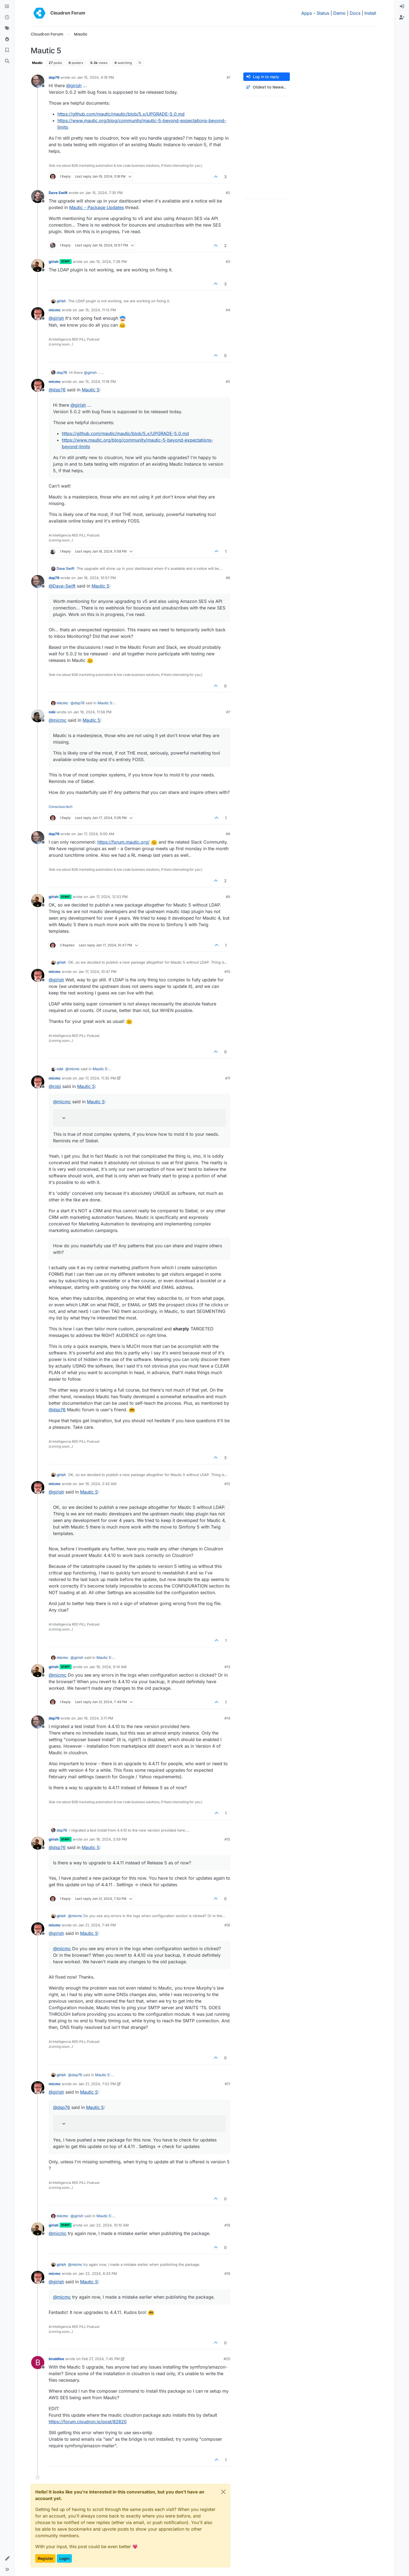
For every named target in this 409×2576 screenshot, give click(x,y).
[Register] (402, 17)
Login (64, 2558)
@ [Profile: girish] (73, 85)
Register (45, 2558)
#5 (228, 381)
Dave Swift (58, 192)
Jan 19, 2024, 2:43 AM (97, 1483)
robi (52, 712)
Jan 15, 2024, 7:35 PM (104, 192)
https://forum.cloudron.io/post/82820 (88, 2421)
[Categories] (7, 6)
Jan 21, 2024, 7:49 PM (97, 1925)
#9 (228, 896)
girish (54, 261)
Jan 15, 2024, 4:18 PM (95, 77)
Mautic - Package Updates (96, 207)
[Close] (223, 2491)
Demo (339, 13)
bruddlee (56, 2359)
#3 (228, 261)
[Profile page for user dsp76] (37, 81)
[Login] (402, 6)
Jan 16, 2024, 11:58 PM (92, 712)
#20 (227, 2359)
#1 (228, 77)
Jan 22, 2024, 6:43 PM (97, 2273)
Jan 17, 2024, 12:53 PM (108, 896)
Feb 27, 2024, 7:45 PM (101, 2359)
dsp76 (54, 77)
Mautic (37, 63)
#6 (228, 578)
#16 (227, 1925)
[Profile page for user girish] (37, 265)
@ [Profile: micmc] (57, 720)
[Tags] (7, 28)
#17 (227, 2084)
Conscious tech (60, 807)
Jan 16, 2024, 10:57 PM (96, 578)
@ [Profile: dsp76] (57, 389)
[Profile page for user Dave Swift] (37, 196)
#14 (227, 1718)
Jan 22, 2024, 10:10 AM (109, 2225)
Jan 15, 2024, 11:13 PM (97, 310)
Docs (355, 13)
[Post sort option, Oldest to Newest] (266, 87)
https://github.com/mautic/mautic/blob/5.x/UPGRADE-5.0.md (121, 114)
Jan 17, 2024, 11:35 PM (97, 1078)
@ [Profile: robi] (55, 1086)
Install (370, 13)
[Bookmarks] (7, 50)
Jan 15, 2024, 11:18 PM (97, 381)
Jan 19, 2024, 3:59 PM (108, 1839)
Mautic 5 (91, 389)
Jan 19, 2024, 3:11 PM (95, 1718)
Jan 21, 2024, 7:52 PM (97, 2084)
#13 (227, 1667)
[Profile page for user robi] (37, 715)
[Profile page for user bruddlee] (37, 2362)
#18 (227, 2225)
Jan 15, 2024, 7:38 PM (108, 261)
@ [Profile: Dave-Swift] (62, 586)
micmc (55, 310)
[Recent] (7, 17)
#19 (227, 2273)
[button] (7, 2558)
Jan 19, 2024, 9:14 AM (108, 1667)
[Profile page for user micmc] (37, 313)
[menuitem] (402, 6)
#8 (228, 834)
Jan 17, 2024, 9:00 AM (95, 834)
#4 (228, 310)
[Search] (7, 61)
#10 (227, 971)
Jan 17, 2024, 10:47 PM (97, 971)
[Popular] (7, 39)
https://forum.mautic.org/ (123, 842)
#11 (227, 1078)
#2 (228, 192)
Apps (306, 13)
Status (323, 13)
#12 (227, 1483)
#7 (228, 712)
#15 (227, 1839)
